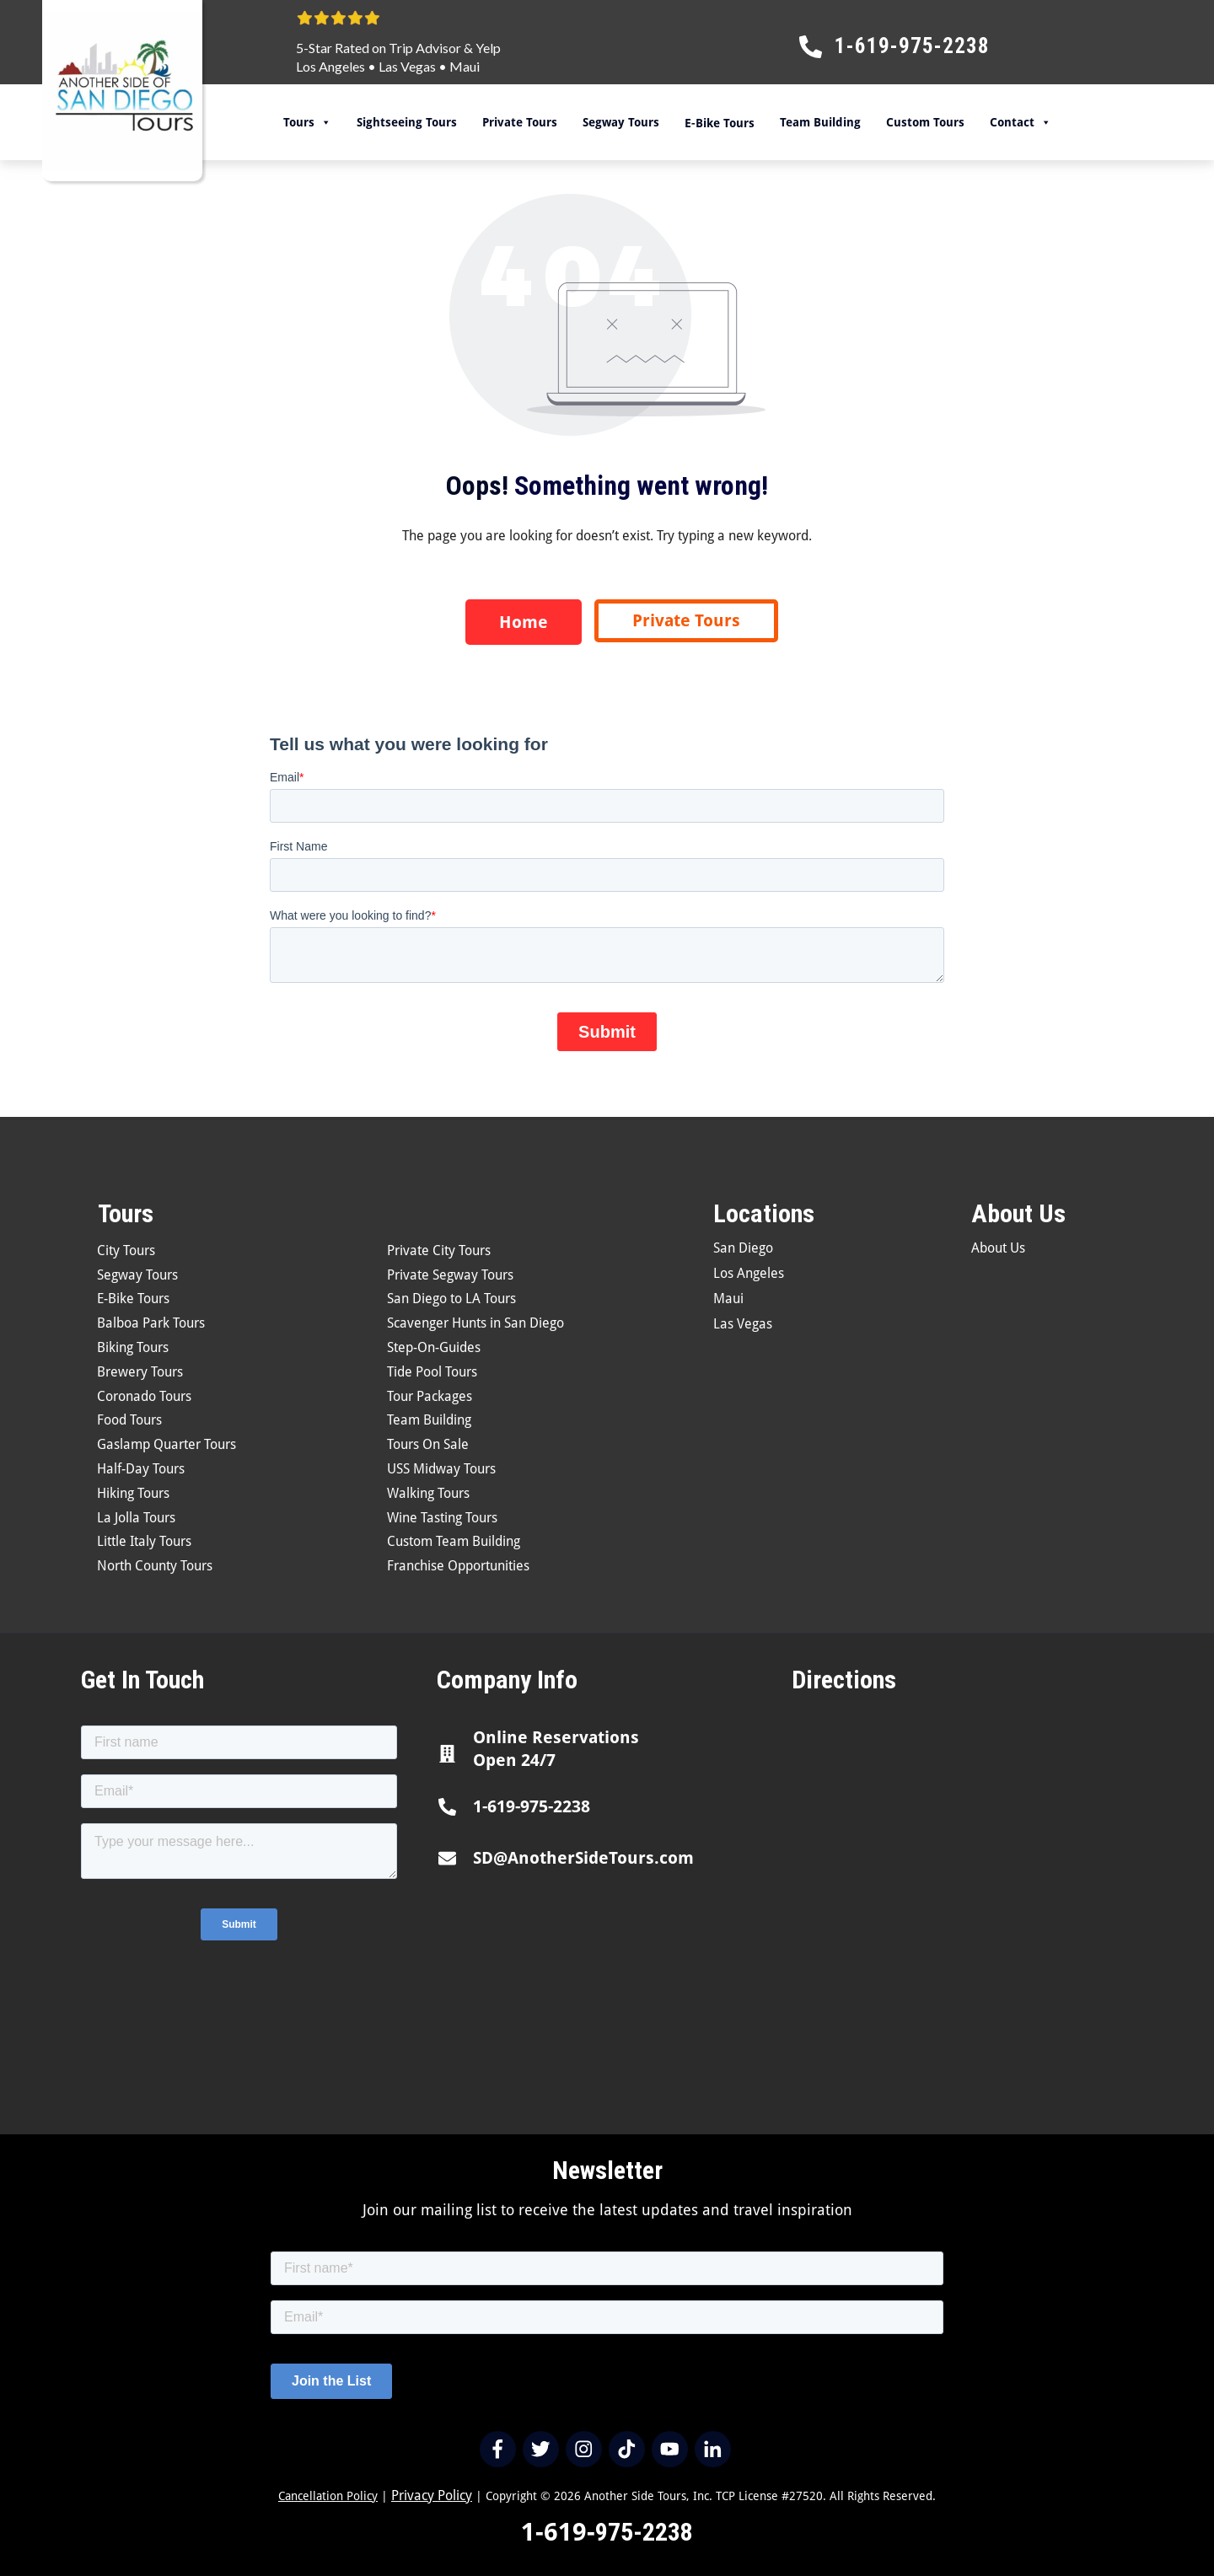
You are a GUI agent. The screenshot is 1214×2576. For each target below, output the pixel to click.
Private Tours (519, 122)
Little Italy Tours (144, 1541)
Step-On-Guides (434, 1347)
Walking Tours (428, 1493)
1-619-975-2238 (531, 1806)
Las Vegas (407, 66)
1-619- (558, 2531)
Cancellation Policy (328, 2496)
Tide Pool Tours (432, 1372)
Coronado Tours (144, 1396)
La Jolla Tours (136, 1518)
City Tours (126, 1250)
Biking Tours (133, 1347)
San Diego (743, 1248)
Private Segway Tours (450, 1275)
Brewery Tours (140, 1372)
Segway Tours (621, 122)
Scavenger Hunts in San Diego (475, 1323)
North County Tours (154, 1566)
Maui (464, 66)
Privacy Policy (431, 2495)
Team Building (820, 122)
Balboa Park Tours (151, 1323)
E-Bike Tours (133, 1299)
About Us (998, 1248)
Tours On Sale (428, 1444)
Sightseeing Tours (407, 122)
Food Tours (129, 1420)
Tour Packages (429, 1396)
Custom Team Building (453, 1541)
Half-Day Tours (141, 1469)
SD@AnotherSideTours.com (583, 1858)
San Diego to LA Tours (451, 1299)
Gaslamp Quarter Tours (166, 1444)
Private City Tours (439, 1250)
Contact (1020, 122)
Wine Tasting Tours (442, 1518)
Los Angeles (330, 66)
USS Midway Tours (441, 1469)
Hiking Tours (133, 1493)
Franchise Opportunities (458, 1566)
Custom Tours (925, 122)
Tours (307, 122)
